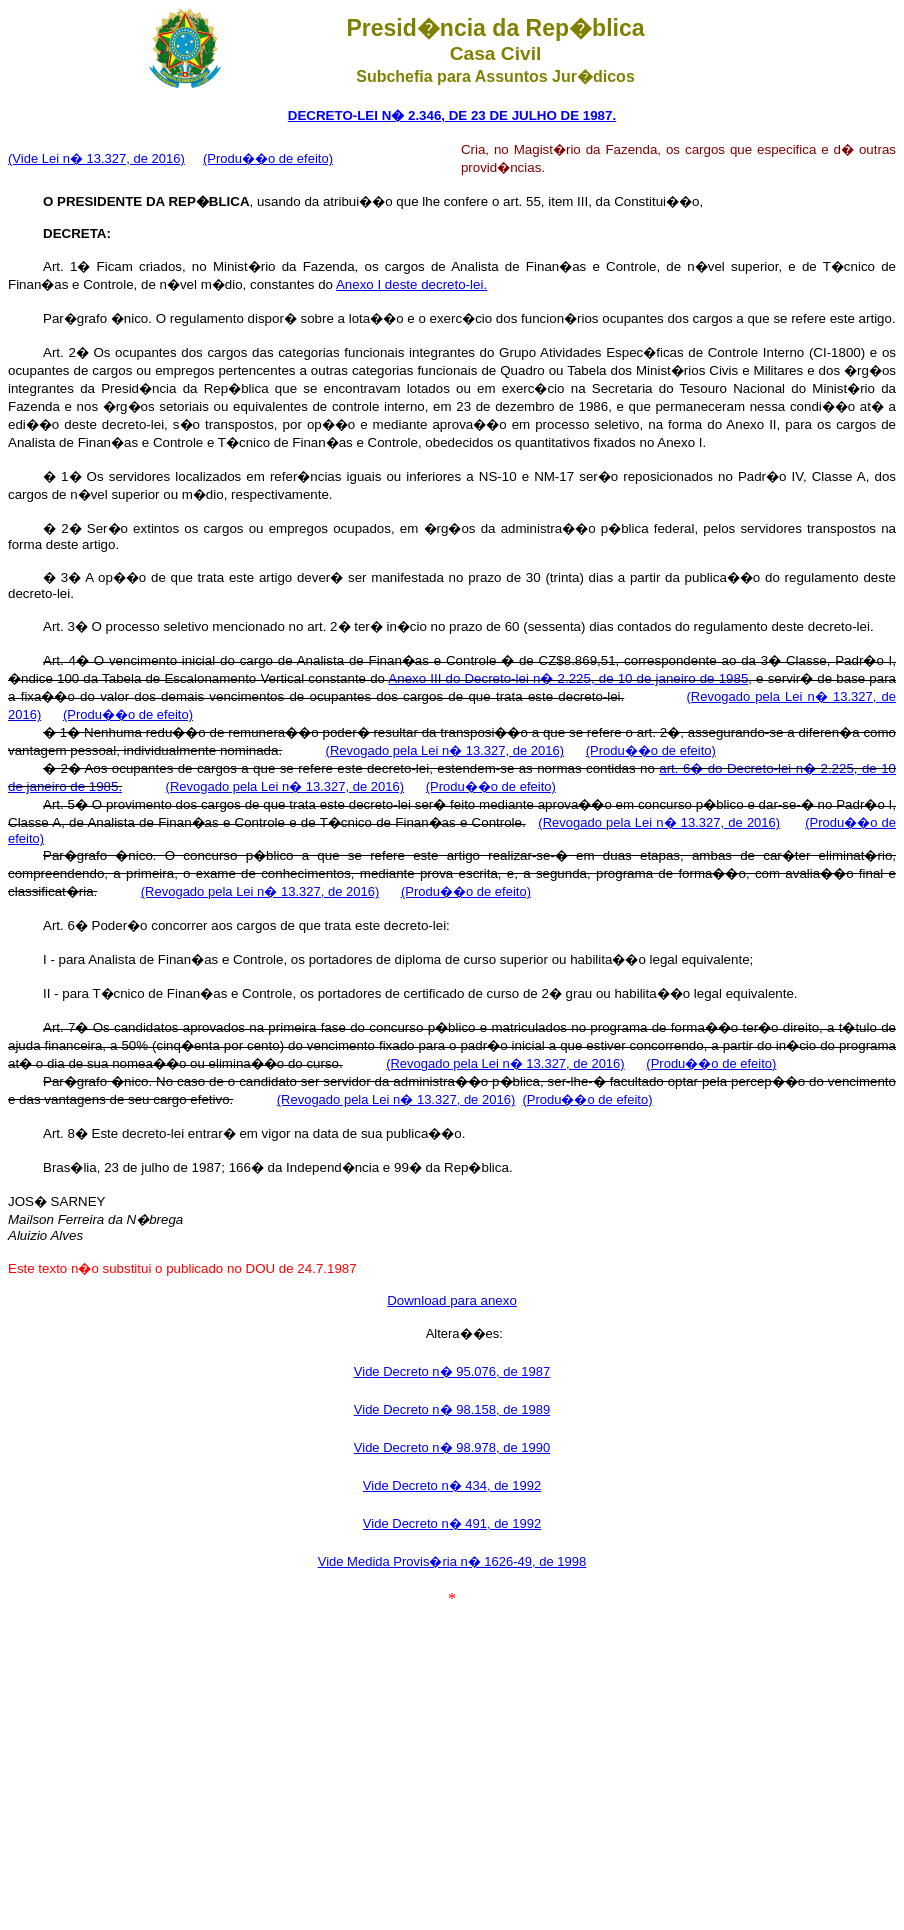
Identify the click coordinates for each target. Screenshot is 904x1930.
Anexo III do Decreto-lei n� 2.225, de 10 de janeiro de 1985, (570, 678)
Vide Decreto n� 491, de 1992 (452, 1523)
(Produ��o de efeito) (268, 158)
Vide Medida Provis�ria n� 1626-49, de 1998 (452, 1561)
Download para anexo (452, 1300)
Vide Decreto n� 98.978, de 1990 (452, 1447)
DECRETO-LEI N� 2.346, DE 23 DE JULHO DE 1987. (452, 115)
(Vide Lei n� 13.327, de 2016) (96, 158)
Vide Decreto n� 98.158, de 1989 (452, 1409)
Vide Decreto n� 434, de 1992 (452, 1485)
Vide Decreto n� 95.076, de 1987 (452, 1371)
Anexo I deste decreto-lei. (411, 284)
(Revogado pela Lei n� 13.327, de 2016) (445, 750)
